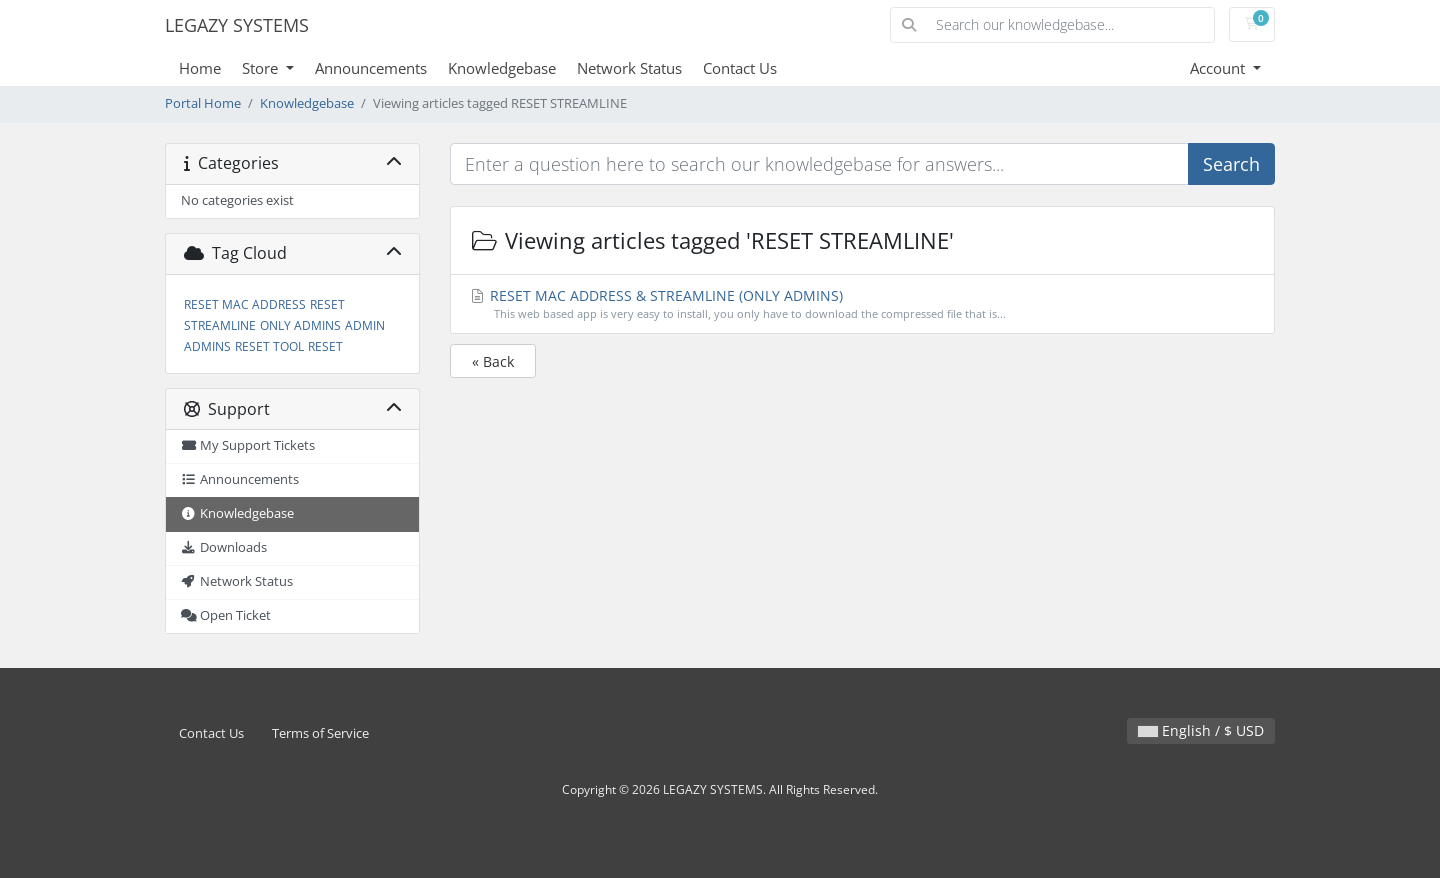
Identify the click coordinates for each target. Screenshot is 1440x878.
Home (200, 68)
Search (1231, 164)
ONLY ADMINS (300, 325)
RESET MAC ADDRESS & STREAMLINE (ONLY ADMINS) (863, 304)
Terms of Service (320, 733)
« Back (493, 361)
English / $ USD (1201, 730)
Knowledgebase (502, 68)
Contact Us (740, 68)
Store (262, 68)
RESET (325, 346)
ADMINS (207, 346)
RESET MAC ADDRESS (245, 304)
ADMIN (365, 325)
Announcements (371, 68)
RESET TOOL (269, 346)
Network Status (629, 68)
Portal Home (203, 103)
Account (1219, 68)
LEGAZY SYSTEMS (237, 25)
